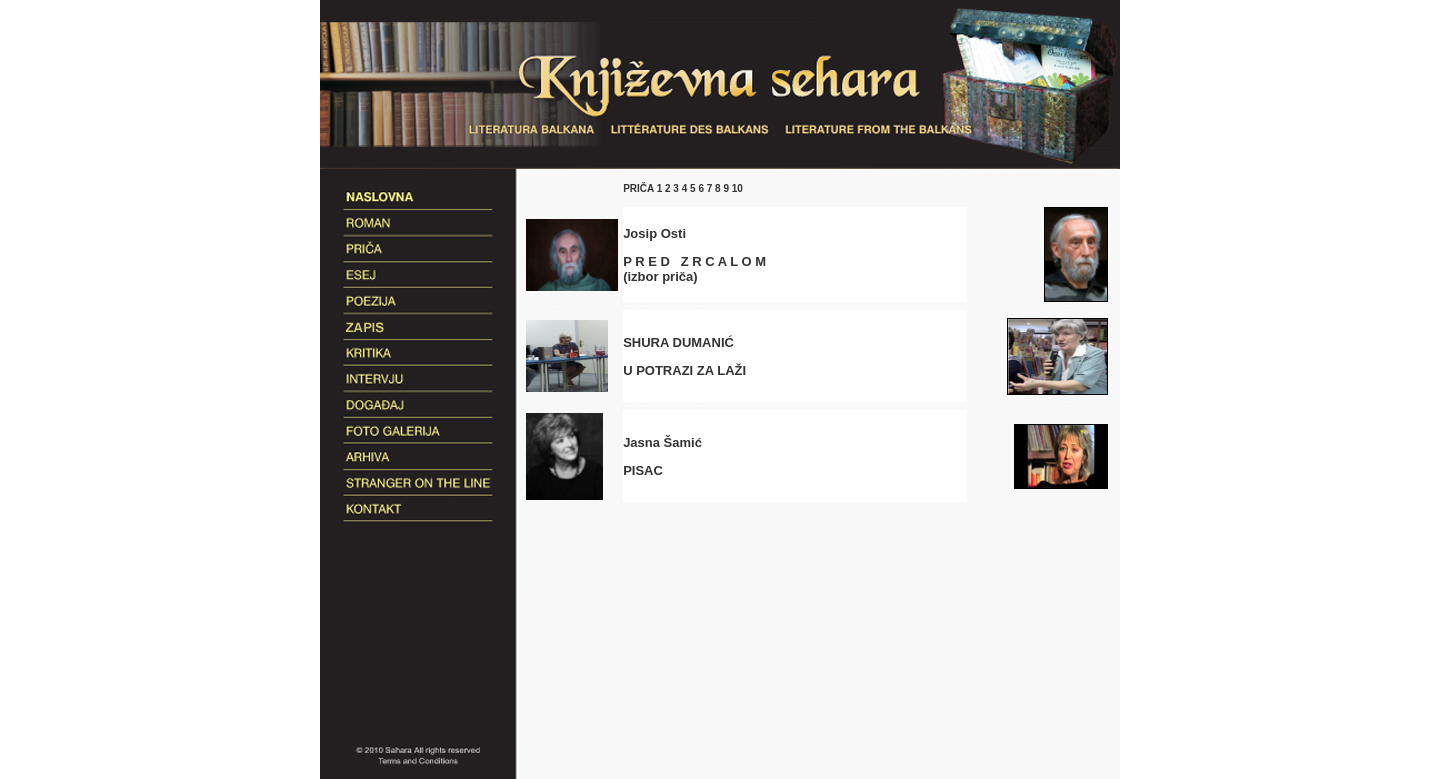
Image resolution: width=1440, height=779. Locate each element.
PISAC (643, 470)
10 (736, 188)
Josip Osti (654, 233)
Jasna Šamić (662, 442)
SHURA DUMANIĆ (678, 342)
